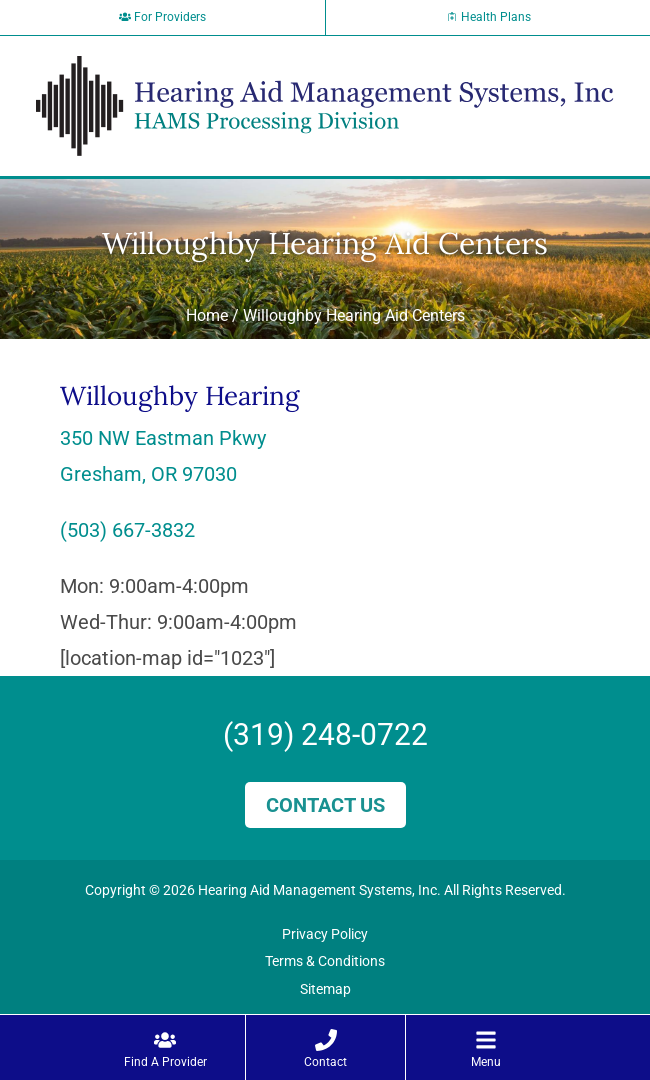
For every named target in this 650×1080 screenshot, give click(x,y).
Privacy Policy (325, 934)
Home (207, 315)
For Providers (162, 17)
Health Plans (488, 17)
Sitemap (325, 989)
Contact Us (325, 805)
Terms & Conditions (325, 961)
